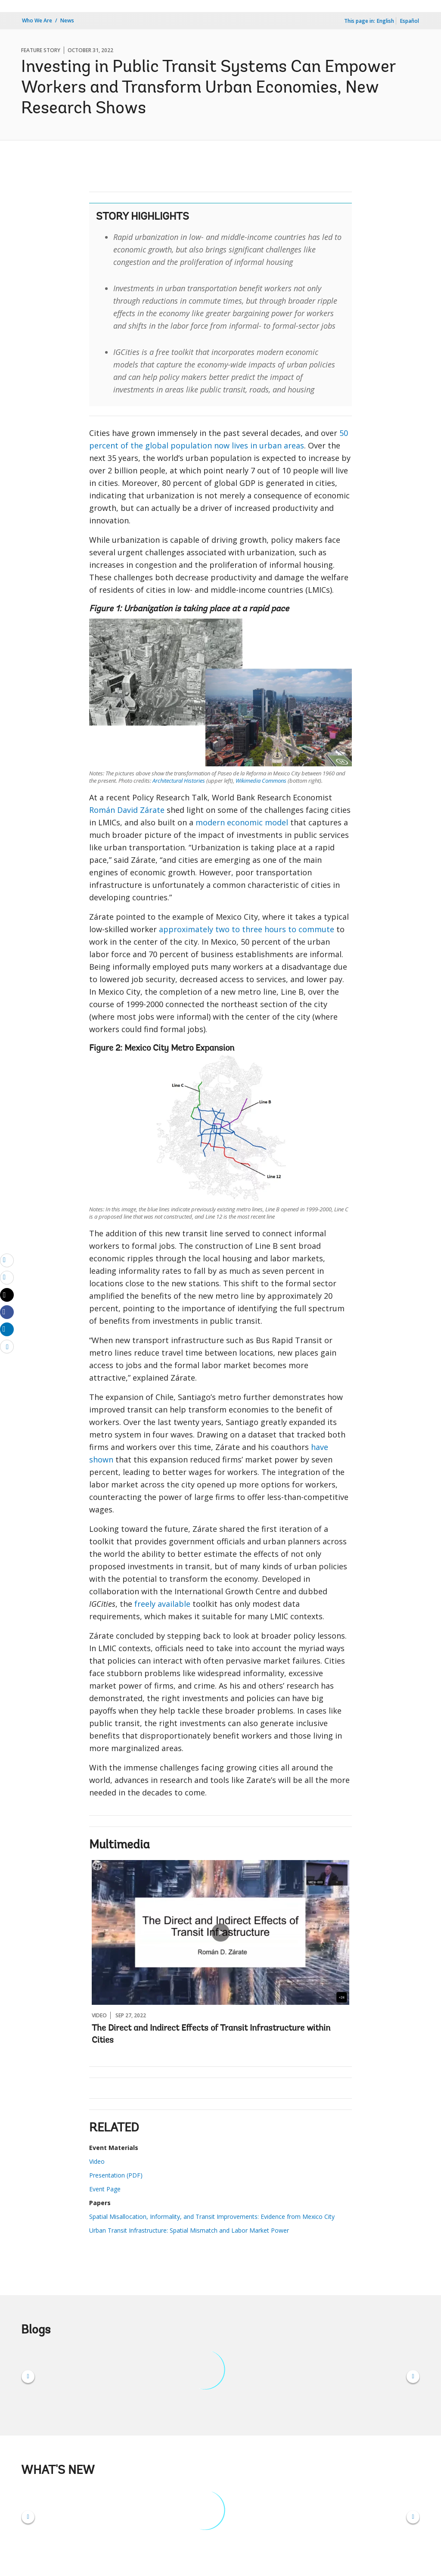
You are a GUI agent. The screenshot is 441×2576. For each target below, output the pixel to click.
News (67, 20)
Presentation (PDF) (116, 2175)
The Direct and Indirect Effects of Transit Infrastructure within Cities (211, 2034)
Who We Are (37, 20)
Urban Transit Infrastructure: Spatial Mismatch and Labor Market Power (189, 2230)
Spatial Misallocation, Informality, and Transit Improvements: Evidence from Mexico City (212, 2216)
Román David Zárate (127, 810)
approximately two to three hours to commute (246, 929)
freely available (162, 1604)
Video (97, 2161)
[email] (6, 1260)
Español (409, 21)
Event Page (105, 2189)
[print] (6, 1277)
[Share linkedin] (7, 1328)
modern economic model (242, 822)
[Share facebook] (7, 1311)
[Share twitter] (6, 1294)
